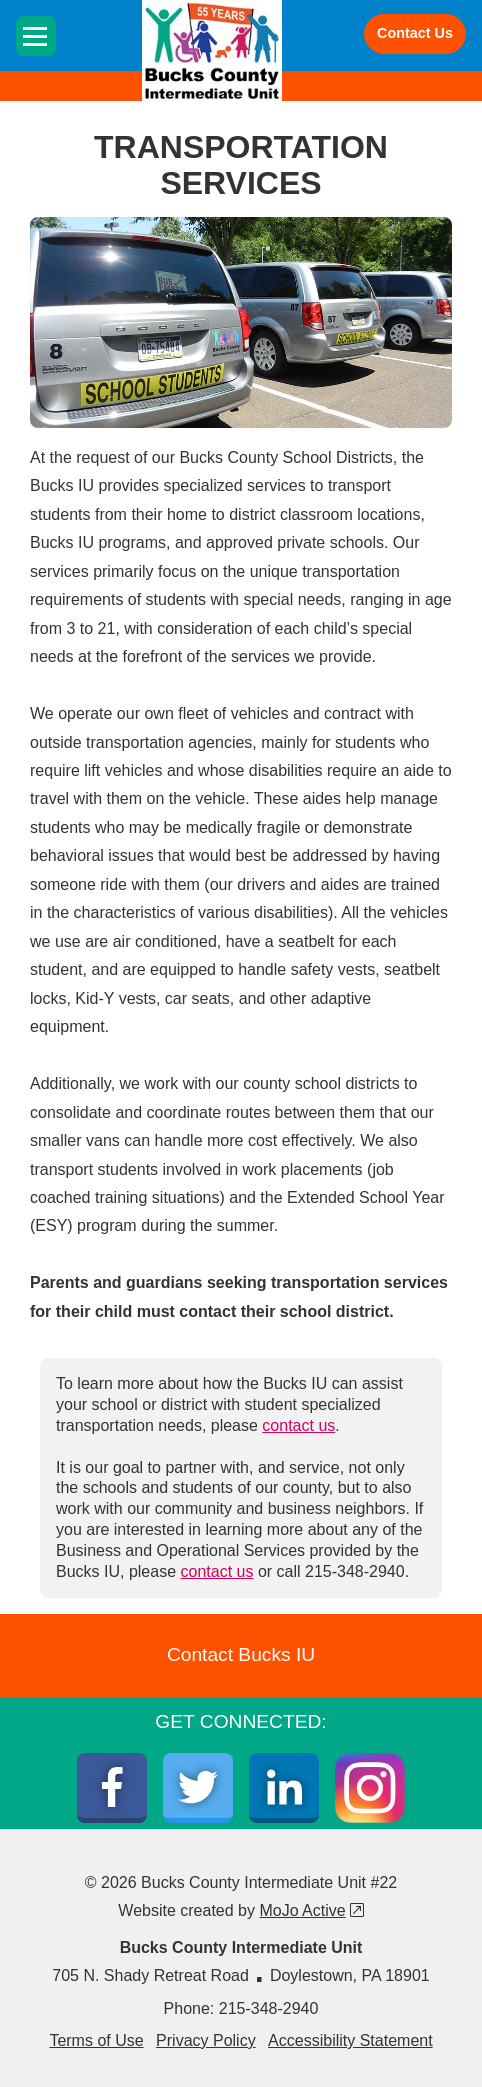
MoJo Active (311, 1910)
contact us (298, 1425)
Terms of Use (96, 2040)
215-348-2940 (269, 2008)
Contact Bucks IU (241, 1654)
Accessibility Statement (350, 2040)
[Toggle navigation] (36, 36)
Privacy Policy (206, 2040)
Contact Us (415, 33)
